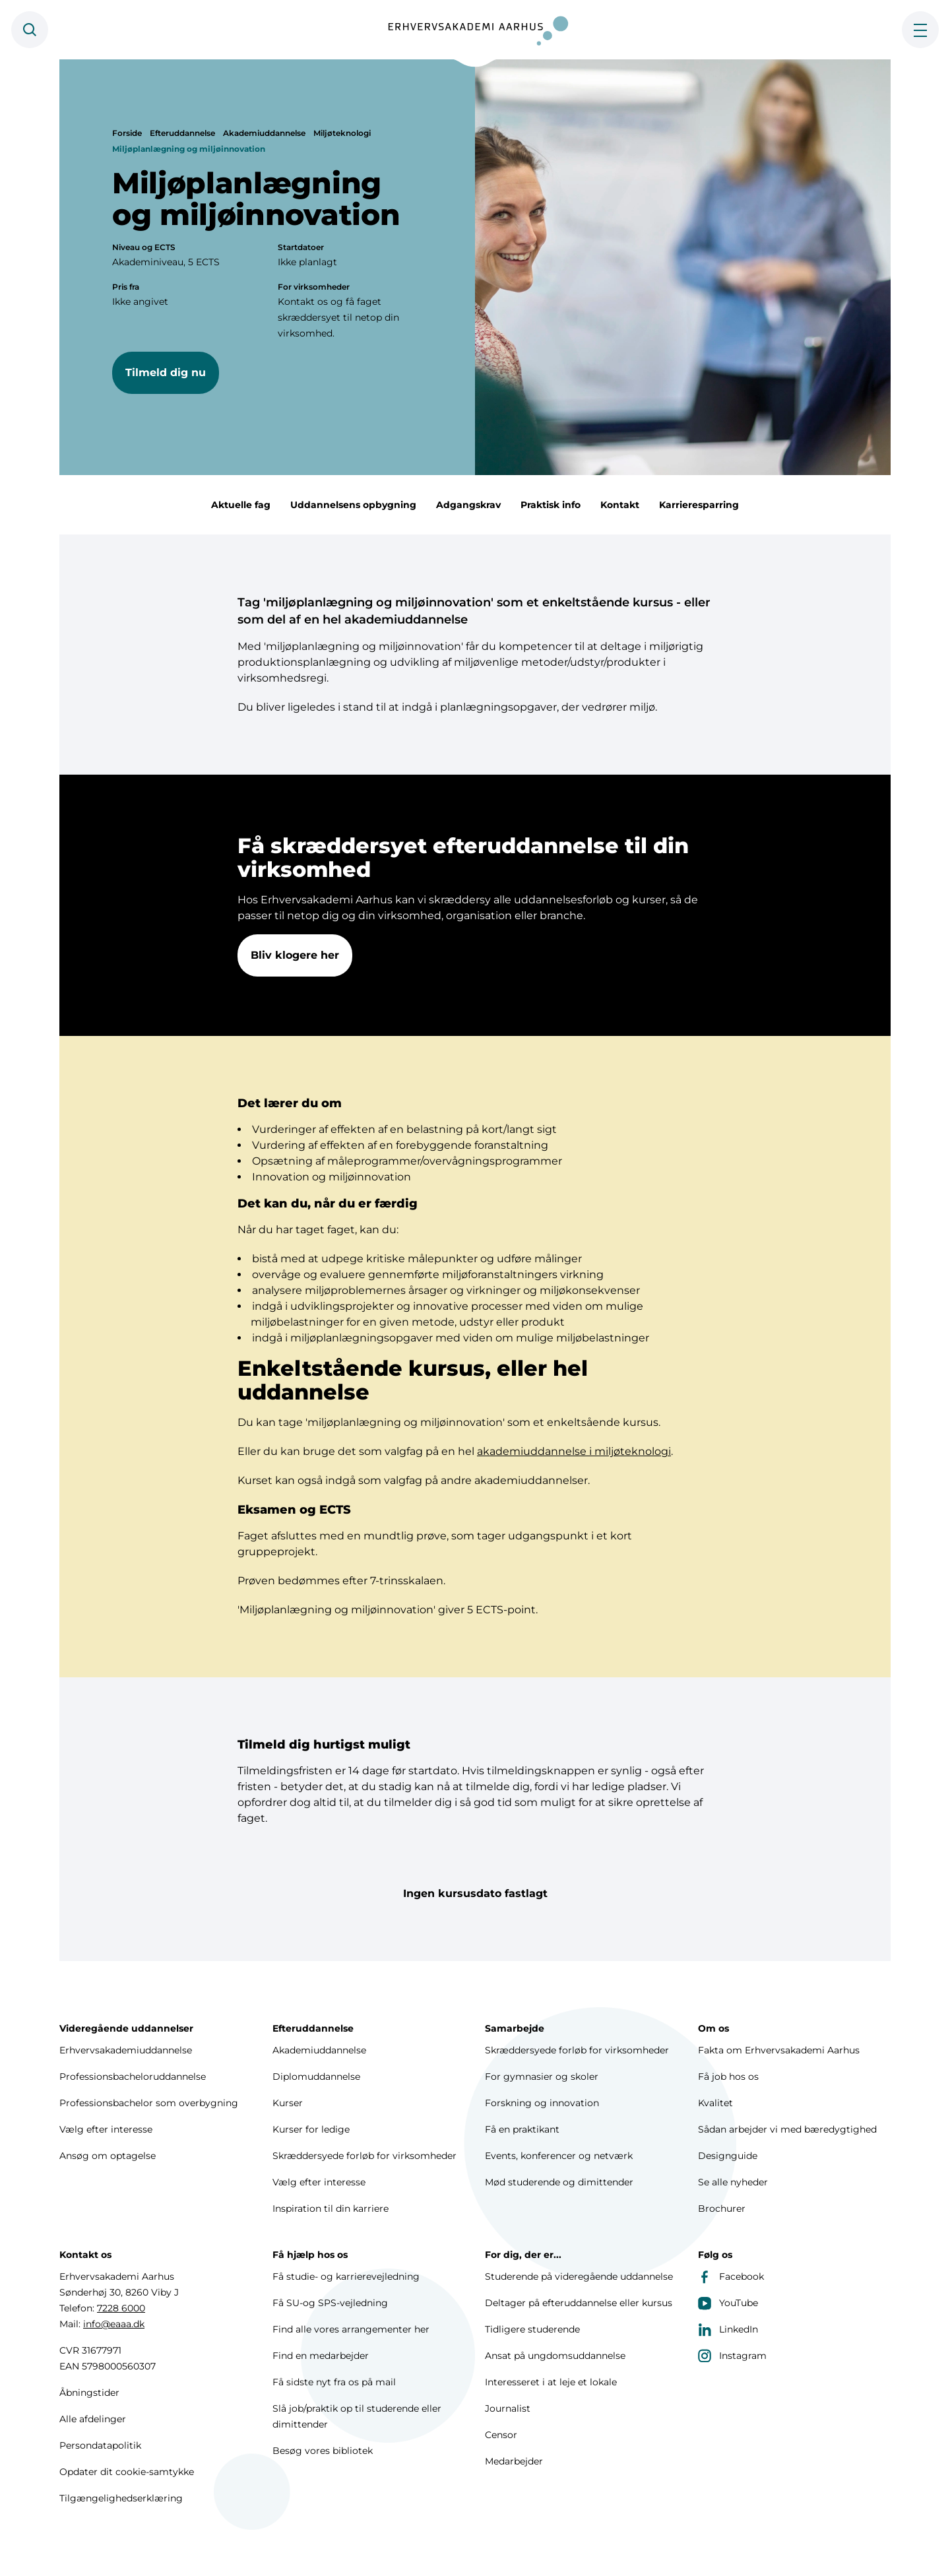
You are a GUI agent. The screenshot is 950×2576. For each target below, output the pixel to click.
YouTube (728, 2303)
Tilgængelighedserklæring (121, 2498)
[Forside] (475, 29)
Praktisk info (551, 505)
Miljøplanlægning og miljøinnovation (188, 149)
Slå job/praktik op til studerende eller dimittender (356, 2416)
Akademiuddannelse (264, 133)
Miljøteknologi (342, 133)
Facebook (731, 2276)
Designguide (727, 2156)
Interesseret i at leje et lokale (551, 2382)
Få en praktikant (522, 2129)
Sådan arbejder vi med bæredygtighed (787, 2129)
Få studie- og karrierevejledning (346, 2276)
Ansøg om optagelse (107, 2156)
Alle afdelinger (92, 2419)
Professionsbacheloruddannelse (132, 2076)
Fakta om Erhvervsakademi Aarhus (779, 2050)
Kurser (287, 2103)
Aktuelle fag (240, 505)
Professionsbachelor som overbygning (148, 2103)
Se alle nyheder (733, 2182)
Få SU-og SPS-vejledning (330, 2303)
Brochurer (721, 2208)
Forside (127, 133)
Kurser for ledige (311, 2129)
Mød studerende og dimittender (559, 2182)
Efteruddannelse (182, 133)
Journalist (507, 2408)
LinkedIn (728, 2329)
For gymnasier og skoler (541, 2076)
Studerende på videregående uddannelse (579, 2276)
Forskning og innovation (542, 2103)
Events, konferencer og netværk (559, 2156)
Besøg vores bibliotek (322, 2451)
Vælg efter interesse (105, 2129)
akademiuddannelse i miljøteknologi (574, 1452)
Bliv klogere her (295, 956)
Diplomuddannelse (316, 2076)
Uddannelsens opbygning (353, 505)
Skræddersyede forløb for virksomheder (364, 2156)
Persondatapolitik (100, 2445)
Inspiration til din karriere (330, 2208)
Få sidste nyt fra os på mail (334, 2382)
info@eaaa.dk (113, 2324)
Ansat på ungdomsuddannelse (555, 2356)
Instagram (732, 2356)
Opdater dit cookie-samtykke (126, 2472)
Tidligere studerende (532, 2329)
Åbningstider (89, 2393)
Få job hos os (728, 2076)
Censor (501, 2435)
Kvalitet (715, 2103)
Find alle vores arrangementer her (350, 2329)
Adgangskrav (468, 505)
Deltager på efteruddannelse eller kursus (578, 2303)
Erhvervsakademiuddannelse (125, 2050)
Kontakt (619, 505)
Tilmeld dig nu (165, 372)
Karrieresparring (699, 505)
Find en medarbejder (320, 2356)
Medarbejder (514, 2461)
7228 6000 (121, 2308)
